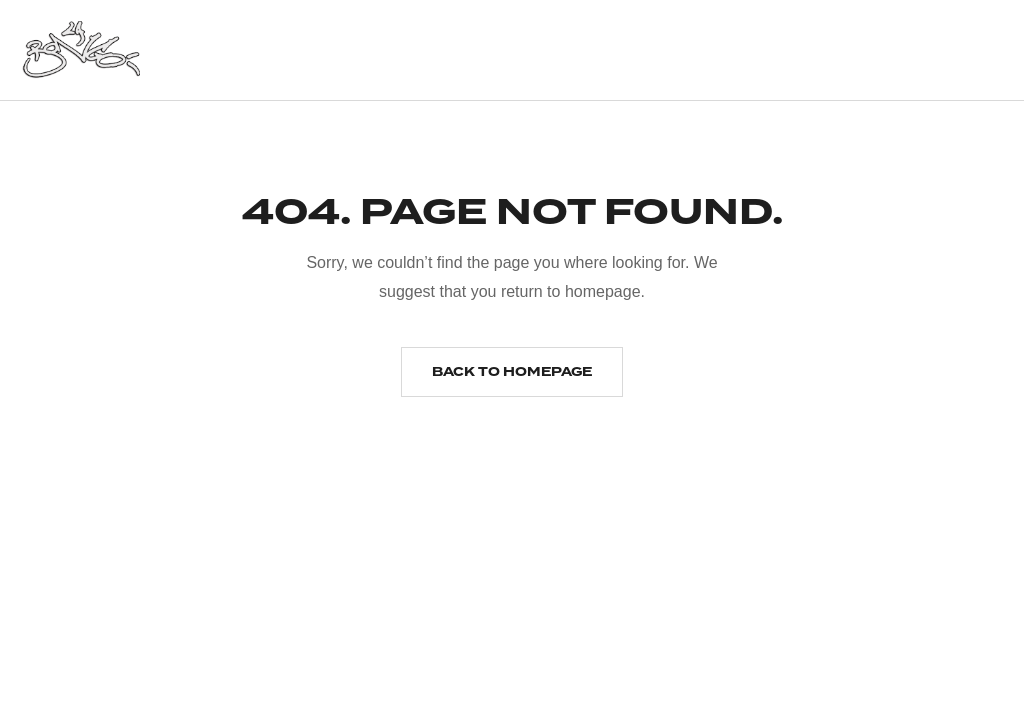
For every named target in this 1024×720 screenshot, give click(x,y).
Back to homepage (512, 372)
